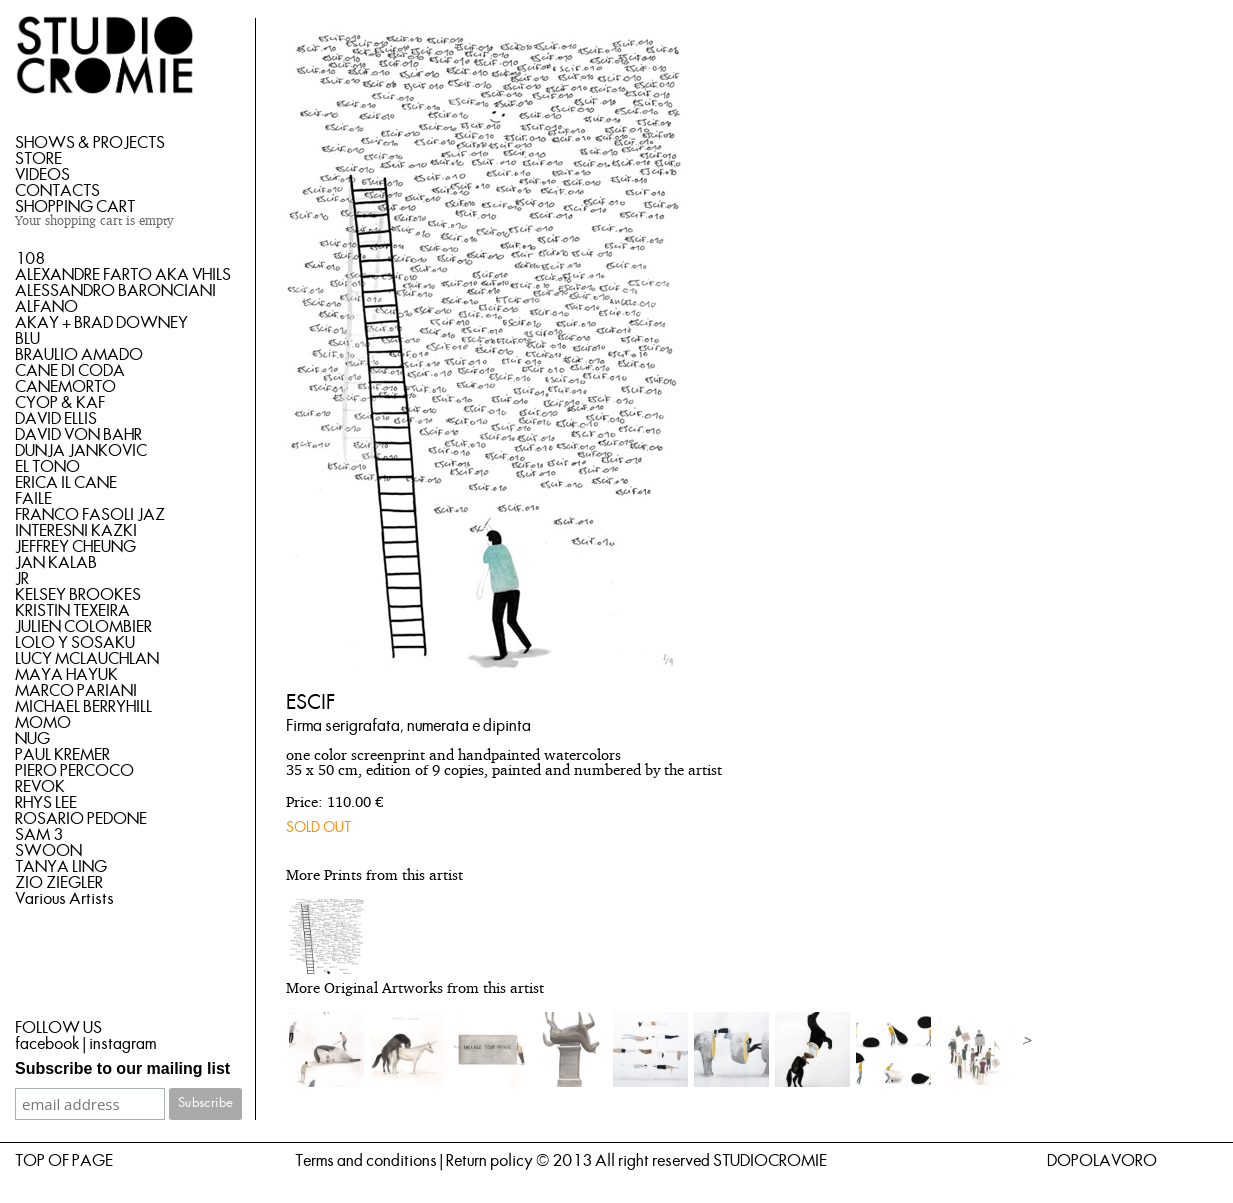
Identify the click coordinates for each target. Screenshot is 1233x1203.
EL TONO (47, 467)
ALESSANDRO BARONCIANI (115, 291)
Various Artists (64, 899)
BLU (27, 339)
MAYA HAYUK (66, 675)
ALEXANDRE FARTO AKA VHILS (123, 275)
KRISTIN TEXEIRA (72, 611)
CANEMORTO (65, 387)
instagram (122, 1044)
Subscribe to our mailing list (122, 1068)
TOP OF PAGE (64, 1161)
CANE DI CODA (70, 371)
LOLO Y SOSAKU (75, 643)
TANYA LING (61, 867)
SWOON (48, 851)
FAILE (33, 499)
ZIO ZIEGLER (59, 883)
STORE (38, 159)
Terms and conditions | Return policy (414, 1161)
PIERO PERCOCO (74, 771)
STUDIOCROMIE (770, 1161)
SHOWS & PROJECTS (90, 143)
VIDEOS (42, 175)
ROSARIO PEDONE (81, 819)
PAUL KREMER (62, 755)
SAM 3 (39, 835)
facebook (47, 1044)
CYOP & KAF (60, 403)
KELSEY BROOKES (78, 595)
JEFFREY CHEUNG (75, 547)
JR (22, 579)
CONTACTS (57, 191)
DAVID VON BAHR (78, 435)
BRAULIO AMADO (79, 355)
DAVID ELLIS (56, 419)
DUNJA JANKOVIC (81, 451)
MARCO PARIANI (76, 691)
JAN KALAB (56, 563)
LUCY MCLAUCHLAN (87, 659)
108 (30, 259)
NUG (32, 739)
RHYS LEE (46, 803)
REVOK (40, 787)
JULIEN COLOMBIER (83, 627)
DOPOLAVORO (1102, 1161)
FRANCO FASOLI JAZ (90, 515)
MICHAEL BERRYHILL (83, 707)
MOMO (43, 723)
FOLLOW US (58, 1028)
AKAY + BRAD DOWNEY (101, 323)
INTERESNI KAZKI (76, 531)
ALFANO (46, 307)
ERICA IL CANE (66, 483)
